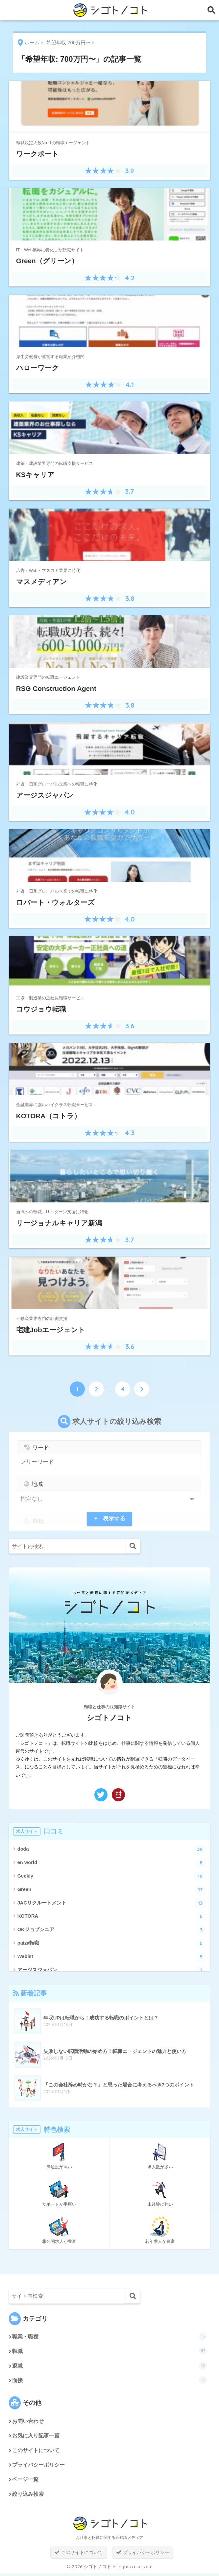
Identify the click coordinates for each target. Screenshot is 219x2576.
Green (111, 1890)
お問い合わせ (28, 2422)
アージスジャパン (111, 1970)
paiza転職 (111, 1943)
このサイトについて (36, 2452)
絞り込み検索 (28, 2496)
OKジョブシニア (111, 1930)
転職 (109, 2351)
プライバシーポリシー (38, 2467)
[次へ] (141, 1389)
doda (111, 1849)
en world (111, 1863)
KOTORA (111, 1916)
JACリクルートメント (111, 1903)
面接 (109, 2380)
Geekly (111, 1876)
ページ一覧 (25, 2482)
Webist (111, 1957)
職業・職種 (109, 2336)
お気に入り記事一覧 (36, 2437)
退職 (109, 2366)
